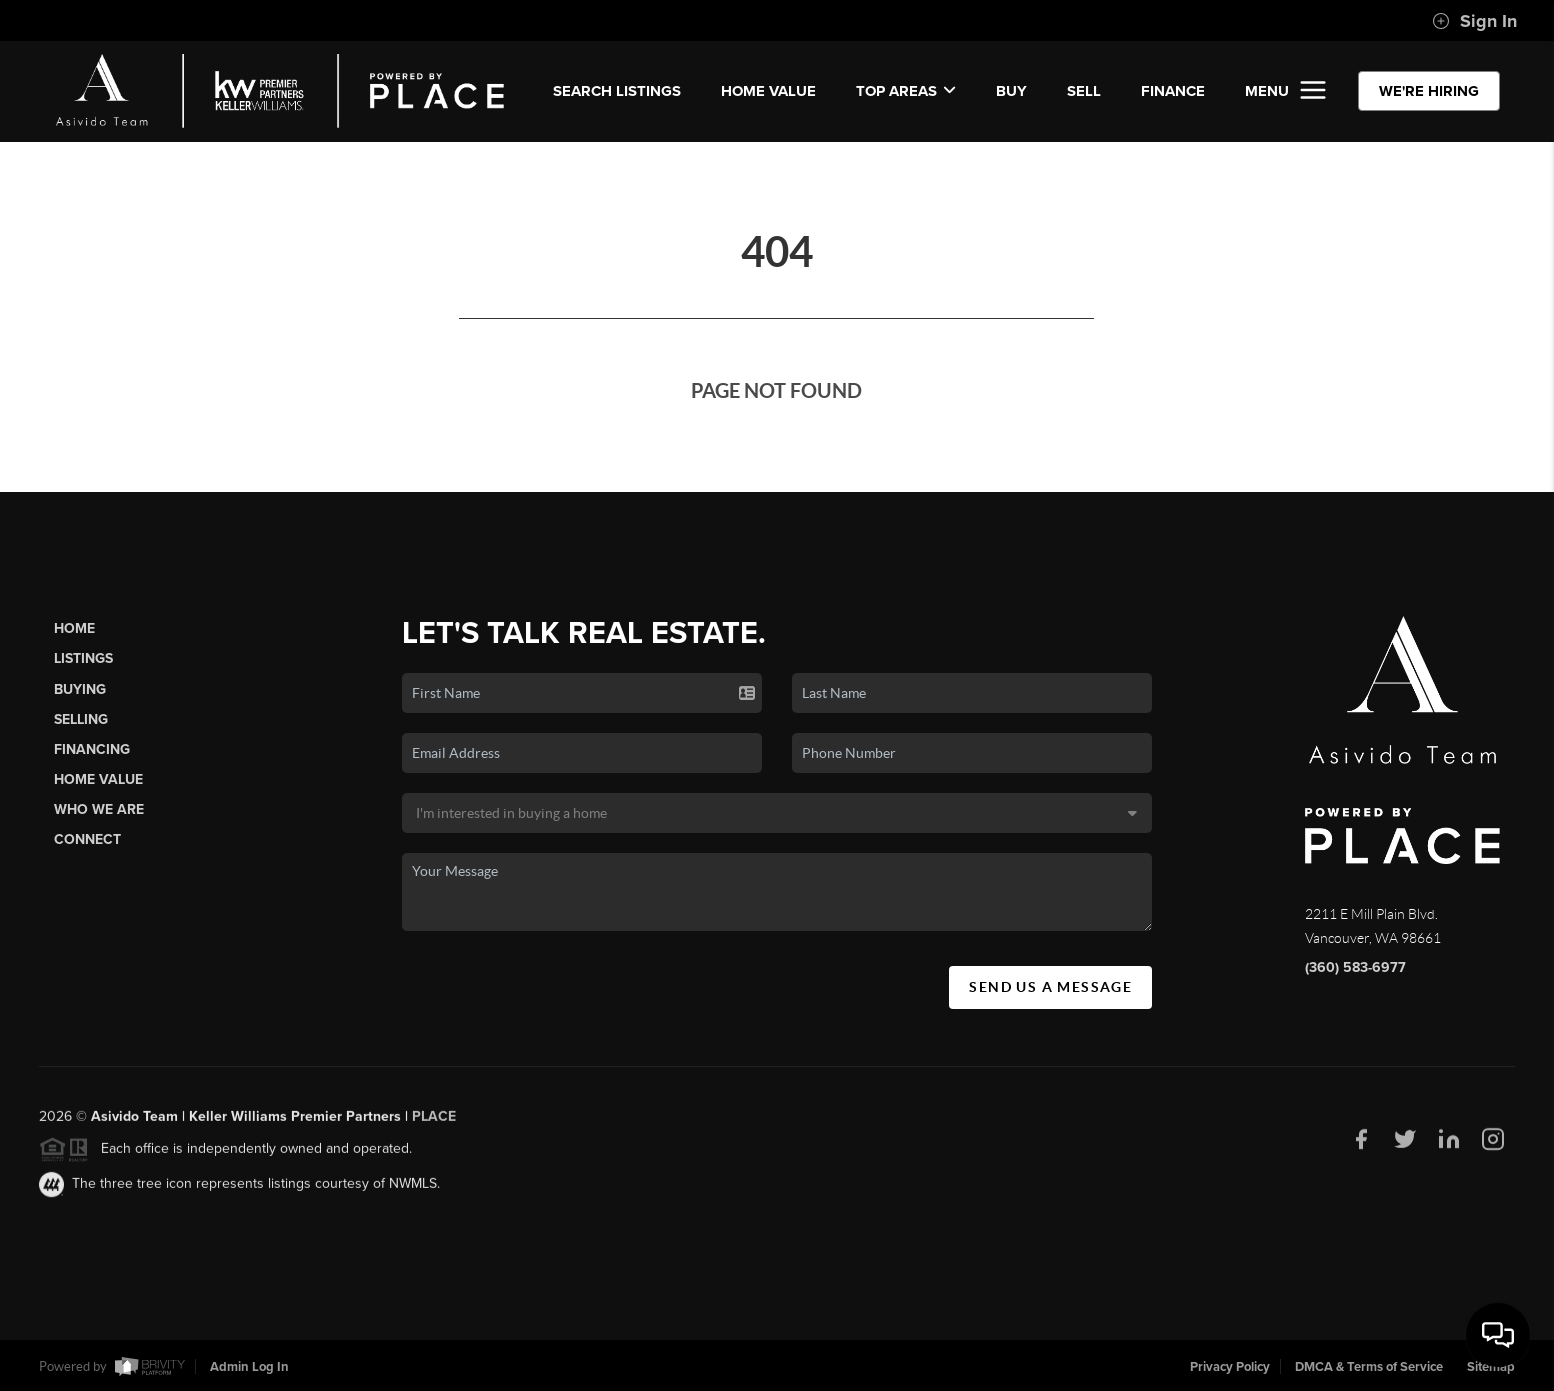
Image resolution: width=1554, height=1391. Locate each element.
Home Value (768, 91)
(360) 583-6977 (1355, 967)
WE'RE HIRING (1429, 91)
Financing (92, 749)
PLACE (434, 1121)
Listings (83, 658)
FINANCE (1173, 91)
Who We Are (99, 809)
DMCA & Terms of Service (1369, 1367)
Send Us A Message (1050, 987)
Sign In (1474, 21)
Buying (80, 689)
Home (74, 628)
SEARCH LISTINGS (617, 91)
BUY (1011, 91)
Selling (81, 719)
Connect (87, 839)
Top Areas (906, 91)
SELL (1084, 91)
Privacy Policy (1230, 1367)
